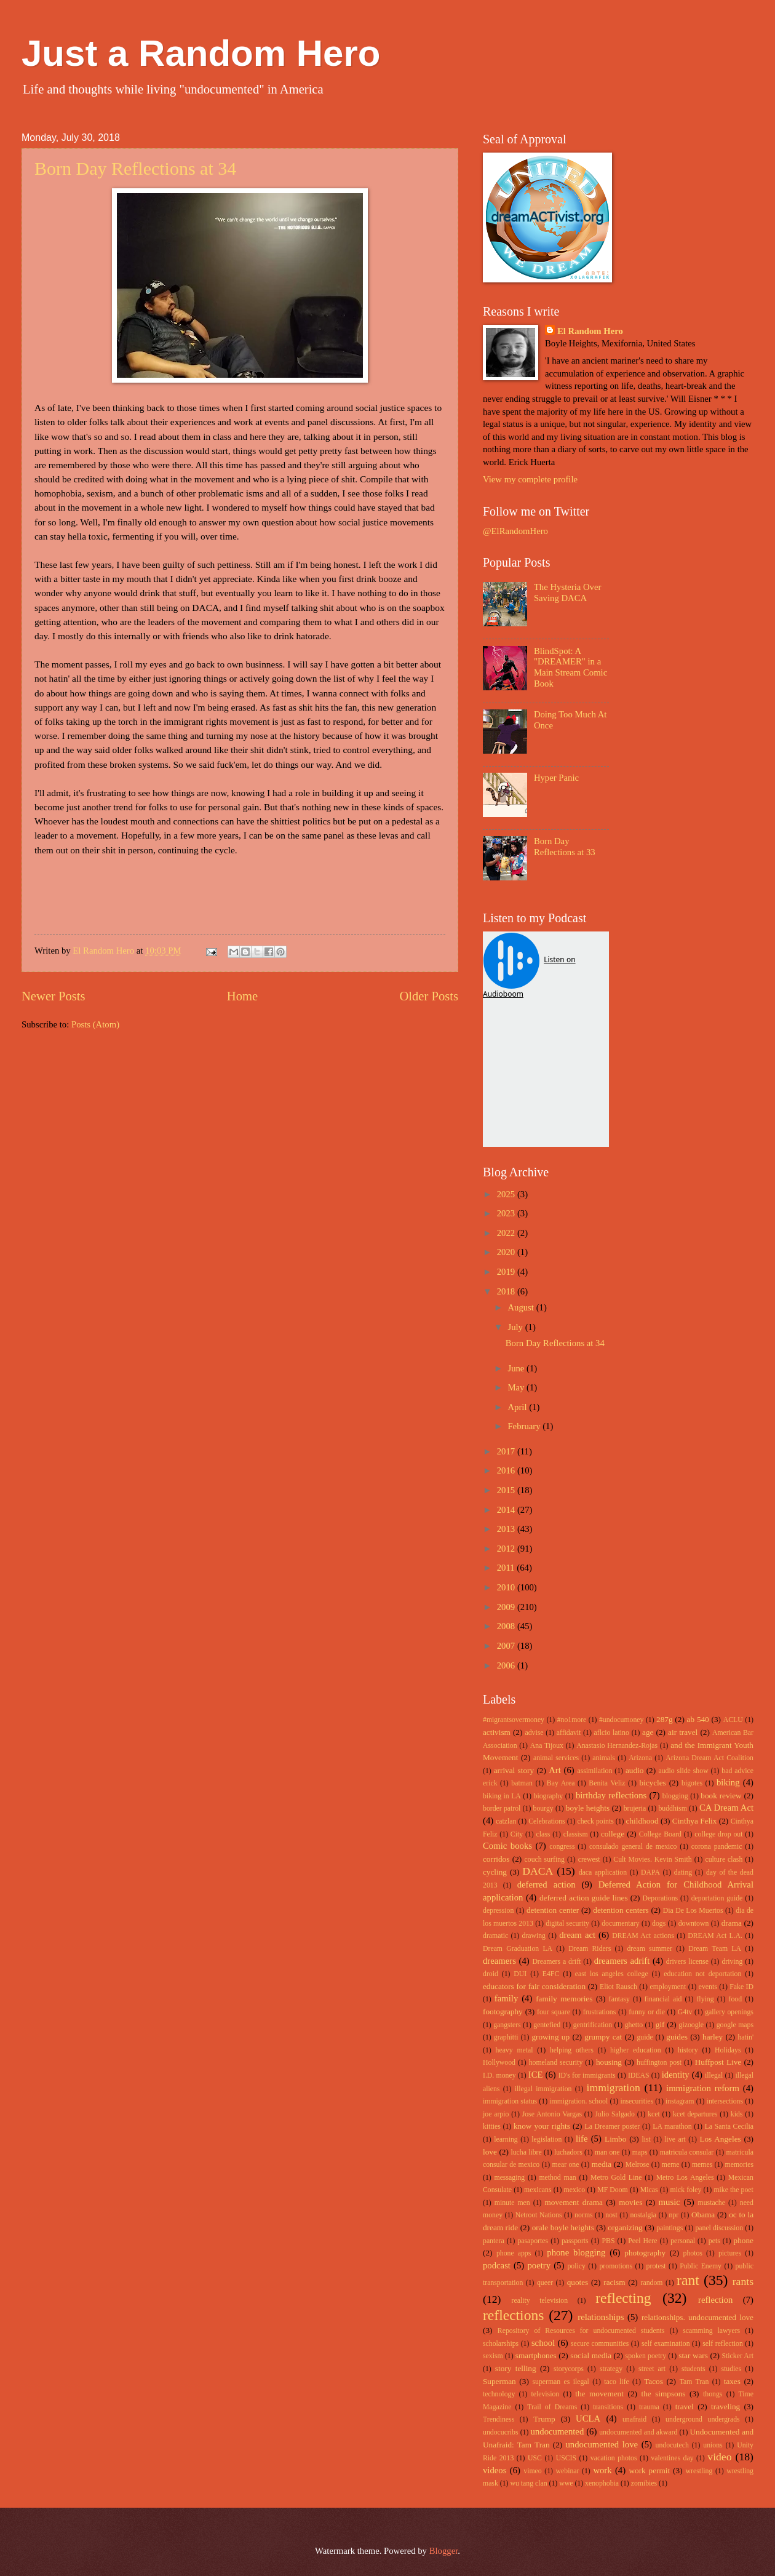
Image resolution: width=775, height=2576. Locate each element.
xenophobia (602, 2483)
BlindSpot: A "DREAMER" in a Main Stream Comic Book (570, 667)
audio (634, 1770)
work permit (649, 2470)
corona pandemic (716, 1847)
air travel (683, 1732)
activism (497, 1732)
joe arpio (496, 2114)
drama (731, 1923)
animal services (556, 1758)
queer (545, 2283)
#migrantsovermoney (513, 1720)
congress (561, 1847)
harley (712, 2036)
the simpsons (663, 2393)
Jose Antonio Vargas (552, 2114)
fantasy (619, 1999)
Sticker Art (738, 2356)
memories (739, 2165)
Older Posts (428, 996)
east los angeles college (611, 1974)
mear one (565, 2165)
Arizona (640, 1758)
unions (712, 2445)
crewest (589, 1860)
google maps (735, 2025)
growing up (550, 2036)
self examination (666, 2344)
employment (668, 1987)
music (669, 2202)
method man (557, 2178)
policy (576, 2266)
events (708, 1987)
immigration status (510, 2101)
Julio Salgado (615, 2114)
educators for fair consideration (534, 1986)
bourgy (543, 1808)
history (688, 2050)
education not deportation (702, 1974)
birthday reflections (611, 1795)
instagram (680, 2101)
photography (645, 2252)
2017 (507, 1451)
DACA (537, 1871)
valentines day (672, 2458)
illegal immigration (543, 2089)
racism (614, 2282)
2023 (507, 1213)
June (517, 1368)
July (516, 1327)
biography (548, 1796)
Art (555, 1770)
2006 (507, 1665)
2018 (507, 1291)
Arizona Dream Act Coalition (709, 1758)
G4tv (685, 2012)
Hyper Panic (556, 778)
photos (692, 2253)
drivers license (687, 1962)
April (518, 1407)
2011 (507, 1568)
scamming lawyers (711, 2331)
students (693, 2369)
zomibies (644, 2483)
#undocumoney (621, 1720)
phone (743, 2240)
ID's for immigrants (587, 2076)
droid (490, 1974)
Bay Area (561, 1783)
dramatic (495, 1936)
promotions (615, 2266)
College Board (660, 1834)
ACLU (733, 1720)
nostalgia (643, 2215)
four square (553, 2012)
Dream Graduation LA (517, 1949)
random (652, 2283)
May (517, 1387)
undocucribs (501, 2432)
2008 (507, 1626)
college (612, 1833)
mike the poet (733, 2190)
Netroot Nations (538, 2215)
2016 (507, 1470)
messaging (510, 2178)
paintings (669, 2228)
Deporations (660, 1898)
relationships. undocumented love (697, 2317)
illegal (714, 2076)
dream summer (649, 1949)
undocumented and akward (638, 2432)
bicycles (652, 1782)
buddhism (672, 1808)
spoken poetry (646, 2356)
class (543, 1834)
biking (728, 1782)
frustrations (599, 2012)
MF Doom (612, 2190)
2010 (507, 1587)
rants (743, 2281)
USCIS (566, 2458)
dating (683, 1872)
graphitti (506, 2037)
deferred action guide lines (583, 1897)
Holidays (728, 2050)
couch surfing (545, 1860)
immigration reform (702, 2088)
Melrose (638, 2165)
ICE (535, 2075)
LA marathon (672, 2127)
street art (652, 2369)
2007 (507, 1646)
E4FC (550, 1974)
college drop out (718, 1834)
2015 (507, 1490)
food (735, 1999)
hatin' (745, 2037)
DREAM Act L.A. (715, 1936)
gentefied (546, 2025)
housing (609, 2062)
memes (702, 2165)
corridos (496, 1859)
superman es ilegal (560, 2382)
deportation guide (717, 1898)
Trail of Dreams (552, 2407)
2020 (507, 1252)
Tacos (653, 2381)
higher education (635, 2050)
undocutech (672, 2445)
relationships (601, 2317)
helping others (572, 2050)
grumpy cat (603, 2036)
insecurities (636, 2101)
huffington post (659, 2063)
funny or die (647, 2012)
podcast (497, 2265)
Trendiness (498, 2419)
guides (677, 2036)
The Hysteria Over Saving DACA (568, 592)
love (490, 2151)
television (545, 2394)
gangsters (506, 2025)
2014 (507, 1510)
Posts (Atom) (95, 1024)
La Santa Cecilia (729, 2127)
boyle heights (588, 1807)
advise (534, 1733)
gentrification (592, 2025)
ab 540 (698, 1719)
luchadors (568, 2152)
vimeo (532, 2471)
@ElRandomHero (515, 531)
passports (575, 2241)
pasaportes (532, 2241)
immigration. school (578, 2101)
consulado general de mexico (633, 1847)
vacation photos (613, 2458)
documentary (620, 1924)
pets (714, 2241)
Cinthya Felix (694, 1820)
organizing (625, 2227)
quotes (578, 2282)
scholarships (501, 2344)
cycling (495, 1871)
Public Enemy (700, 2266)
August (521, 1307)
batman (522, 1783)
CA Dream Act (726, 1807)
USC (535, 2458)
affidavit (569, 1733)
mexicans (537, 2190)
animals (603, 1758)
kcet (654, 2114)
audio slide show (683, 1771)
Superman (499, 2381)
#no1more (572, 1720)
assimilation (594, 1771)
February (524, 1426)
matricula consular (687, 2152)
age (647, 1732)
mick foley (686, 2190)
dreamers (499, 1961)
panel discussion (719, 2228)
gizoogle (691, 2025)
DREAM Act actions (643, 1936)
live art (674, 2139)
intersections (725, 2101)
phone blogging (576, 2252)
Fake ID (741, 1987)
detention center (553, 1910)
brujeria (635, 1808)
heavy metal (514, 2050)
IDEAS (639, 2076)
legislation (546, 2139)
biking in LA (502, 1796)
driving (731, 1962)
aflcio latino (611, 1733)
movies (630, 2202)
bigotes (692, 1783)
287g (664, 1719)
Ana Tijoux (546, 1746)
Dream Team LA (714, 1949)
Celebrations (546, 1821)
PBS (608, 2241)
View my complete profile (530, 479)
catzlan (506, 1821)
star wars (693, 2355)
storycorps (569, 2369)
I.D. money (499, 2076)
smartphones (536, 2355)
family (506, 1998)
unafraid (634, 2419)
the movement (599, 2393)
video (719, 2456)
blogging (675, 1796)
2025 (507, 1194)
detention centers (621, 1910)
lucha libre (526, 2152)
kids (737, 2114)
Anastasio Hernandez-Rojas (617, 1746)
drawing (534, 1936)
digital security (567, 1924)
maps (640, 2152)
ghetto (634, 2025)
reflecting (623, 2298)
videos (494, 2470)
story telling (515, 2368)
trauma (649, 2407)
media (601, 2164)
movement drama (574, 2202)
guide (645, 2037)
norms (583, 2215)
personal (682, 2241)
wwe (566, 2483)
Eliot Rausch (618, 1987)
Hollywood (499, 2063)
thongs (712, 2394)
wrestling (699, 2471)
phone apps (513, 2253)
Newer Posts (53, 996)
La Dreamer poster (612, 2127)
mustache (711, 2203)
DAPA (650, 1872)
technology (499, 2394)
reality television (540, 2301)
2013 (507, 1529)
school (543, 2343)
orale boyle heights (563, 2227)
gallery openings (729, 2012)
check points (595, 1821)
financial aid (663, 1999)
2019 (507, 1272)
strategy (611, 2369)
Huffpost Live (718, 2062)
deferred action (546, 1884)
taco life (616, 2382)
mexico (575, 2190)
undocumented (557, 2431)
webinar (567, 2471)
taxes (732, 2381)
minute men (512, 2203)
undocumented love (602, 2444)
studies (731, 2369)
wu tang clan (528, 2483)
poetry (538, 2265)
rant (688, 2280)
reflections (513, 2315)
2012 (507, 1548)
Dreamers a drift (556, 1962)
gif (660, 2024)
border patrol (501, 1808)
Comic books (507, 1846)
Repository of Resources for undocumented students (581, 2331)
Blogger (443, 2551)
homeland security (556, 2063)
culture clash (723, 1860)
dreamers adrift (622, 1961)
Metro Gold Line (616, 2178)
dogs (659, 1924)
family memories (564, 1998)
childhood (642, 1820)
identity (676, 2075)
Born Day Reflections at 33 (564, 846)
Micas (649, 2190)
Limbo (615, 2138)
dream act (577, 1935)
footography (503, 2011)
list (646, 2139)
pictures (729, 2253)
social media (590, 2355)
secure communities (600, 2344)
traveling (725, 2406)
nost (611, 2215)
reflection (715, 2300)
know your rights (542, 2126)
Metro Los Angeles (685, 2178)
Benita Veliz (607, 1783)
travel (684, 2406)
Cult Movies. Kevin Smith (652, 1860)
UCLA (588, 2418)
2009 (507, 1607)
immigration (613, 2087)
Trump (544, 2418)
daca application (603, 1872)
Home (242, 996)
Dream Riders (589, 1949)
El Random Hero (590, 331)
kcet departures (695, 2114)
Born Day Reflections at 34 (135, 168)
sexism (493, 2356)
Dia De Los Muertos (693, 1911)
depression (498, 1911)
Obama (703, 2214)
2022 (507, 1233)
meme (671, 2165)
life (582, 2138)
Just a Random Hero (201, 53)
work (602, 2470)
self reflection (722, 2344)
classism (575, 1834)
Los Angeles (720, 2138)
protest (656, 2266)
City (517, 1834)
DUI (520, 1974)
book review (721, 1795)
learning (506, 2139)
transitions (608, 2407)
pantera (493, 2241)
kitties (492, 2127)
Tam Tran (694, 2382)
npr (674, 2215)
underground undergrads (703, 2419)
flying (704, 1999)
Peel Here (642, 2241)
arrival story (514, 1770)
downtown (693, 1924)
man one (607, 2152)
